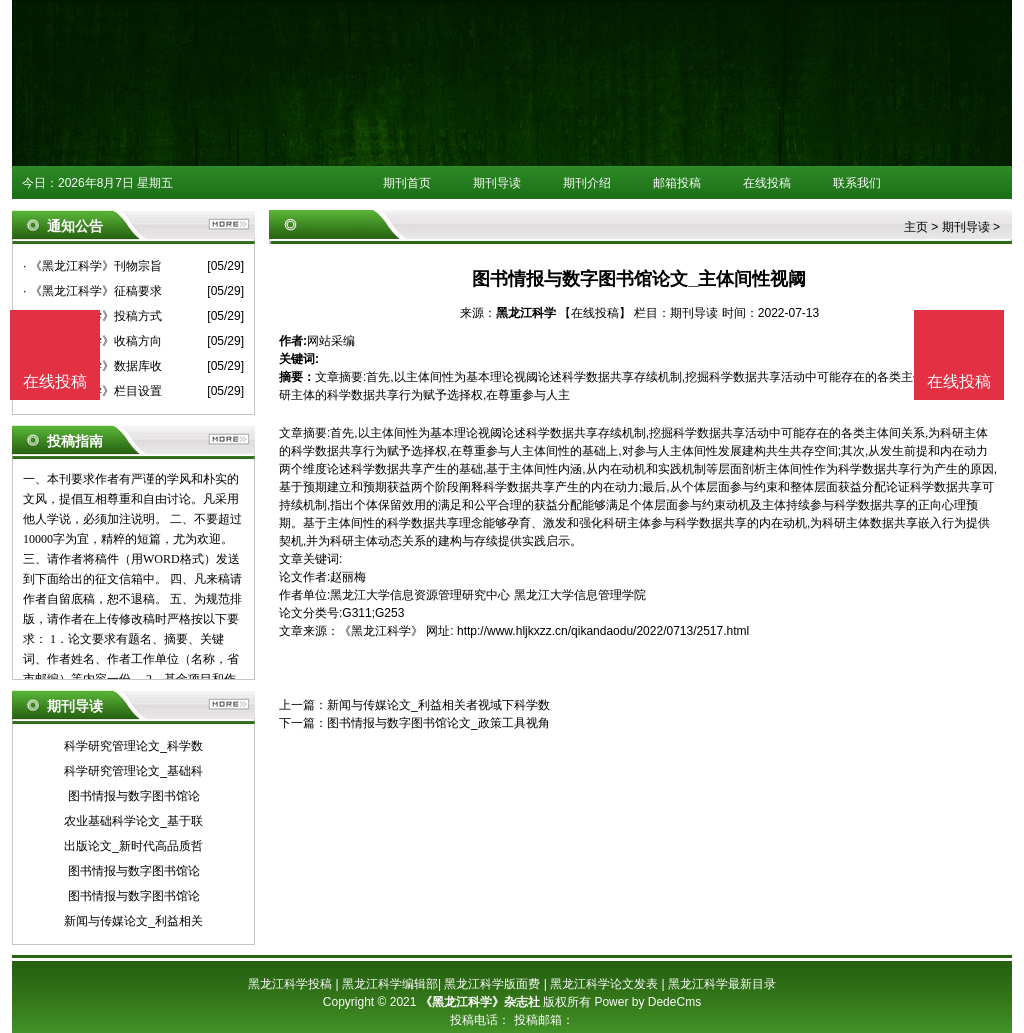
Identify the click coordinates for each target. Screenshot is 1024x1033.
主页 (916, 227)
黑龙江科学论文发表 (604, 984)
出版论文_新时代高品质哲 (133, 846)
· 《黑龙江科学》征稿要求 (92, 291)
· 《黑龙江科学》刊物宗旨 (92, 266)
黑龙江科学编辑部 (390, 984)
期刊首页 (407, 183)
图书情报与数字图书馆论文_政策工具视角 (438, 723)
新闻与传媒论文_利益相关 (133, 921)
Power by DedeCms (647, 1002)
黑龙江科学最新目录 (722, 984)
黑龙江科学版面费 (492, 984)
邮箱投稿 (677, 183)
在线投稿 (767, 183)
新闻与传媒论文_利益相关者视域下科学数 (438, 705)
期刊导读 (497, 183)
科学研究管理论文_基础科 (133, 771)
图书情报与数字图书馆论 (134, 796)
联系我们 (857, 183)
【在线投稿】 (595, 313)
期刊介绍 (587, 183)
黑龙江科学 (526, 313)
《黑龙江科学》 (381, 631)
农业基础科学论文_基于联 (133, 821)
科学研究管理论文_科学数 (133, 746)
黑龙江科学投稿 (290, 984)
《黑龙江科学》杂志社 (480, 1002)
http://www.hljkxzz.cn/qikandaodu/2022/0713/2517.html (603, 631)
